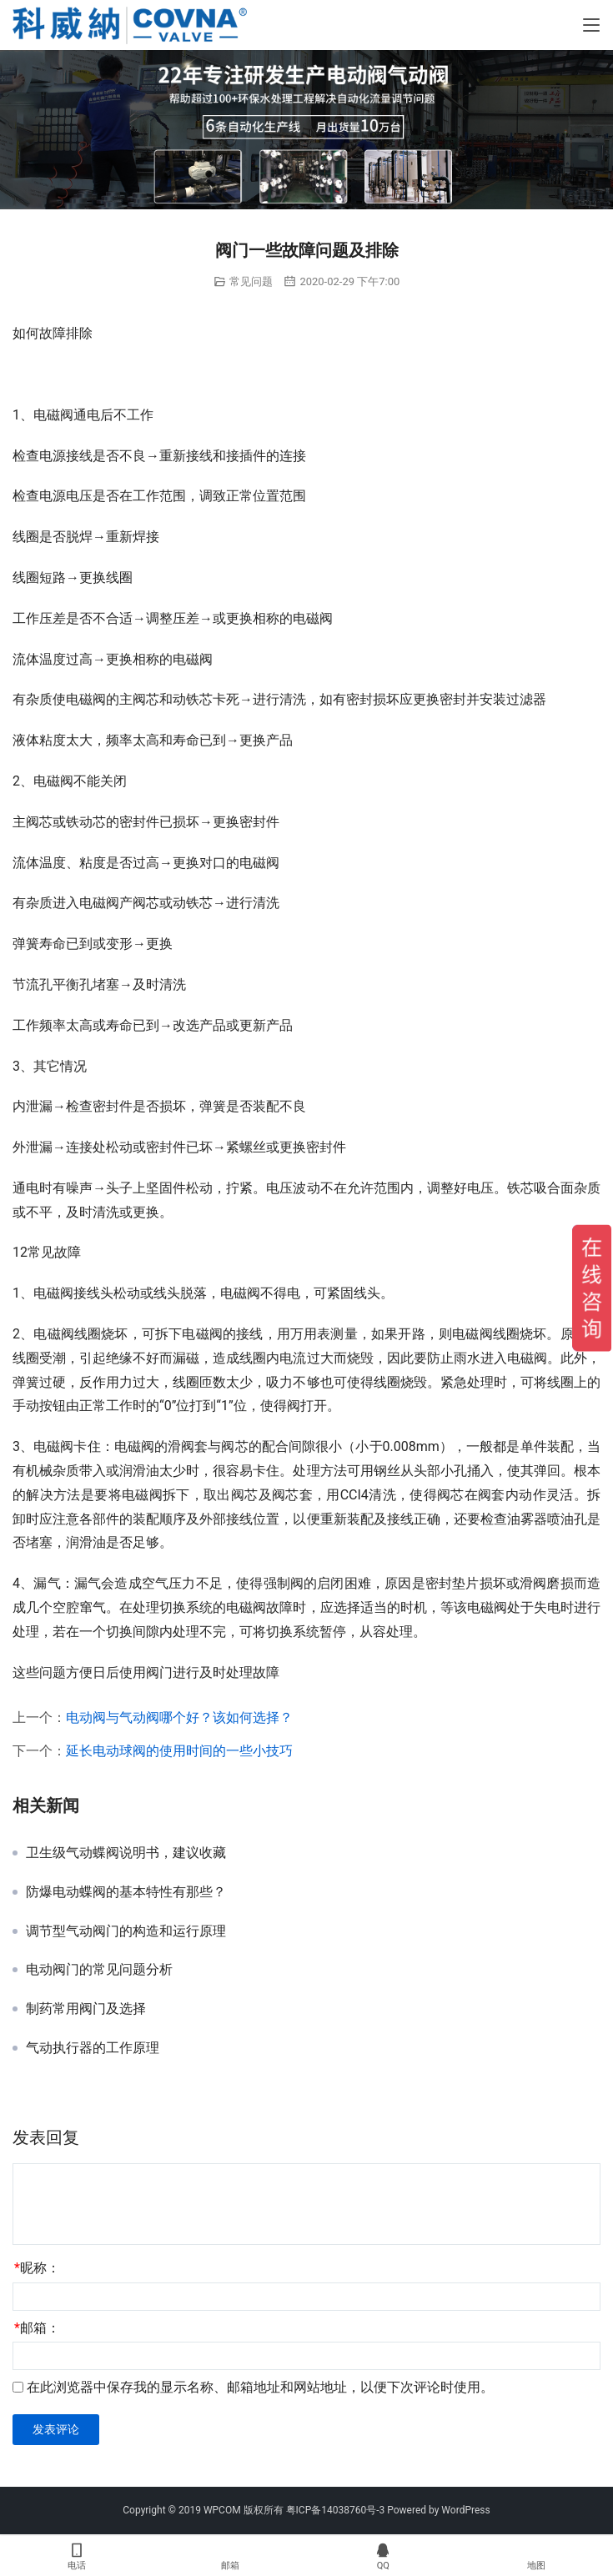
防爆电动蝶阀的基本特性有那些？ (126, 1892)
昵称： (37, 2268)
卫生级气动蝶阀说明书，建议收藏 (126, 1852)
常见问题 (251, 281)
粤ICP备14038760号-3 (335, 2510)
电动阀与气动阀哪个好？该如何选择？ (179, 1717)
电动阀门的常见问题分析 (99, 1969)
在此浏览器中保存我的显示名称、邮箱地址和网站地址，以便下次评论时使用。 (260, 2387)
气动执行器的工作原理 (92, 2048)
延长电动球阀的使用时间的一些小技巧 (179, 1751)
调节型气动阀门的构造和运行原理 (126, 1931)
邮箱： (37, 2328)
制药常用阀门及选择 (86, 2008)
